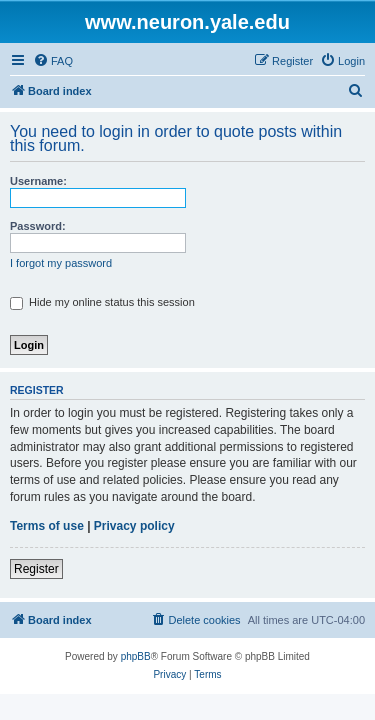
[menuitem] (53, 61)
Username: (38, 181)
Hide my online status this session (102, 302)
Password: (38, 226)
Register (36, 569)
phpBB (136, 656)
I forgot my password (61, 263)
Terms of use (47, 526)
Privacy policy (134, 526)
